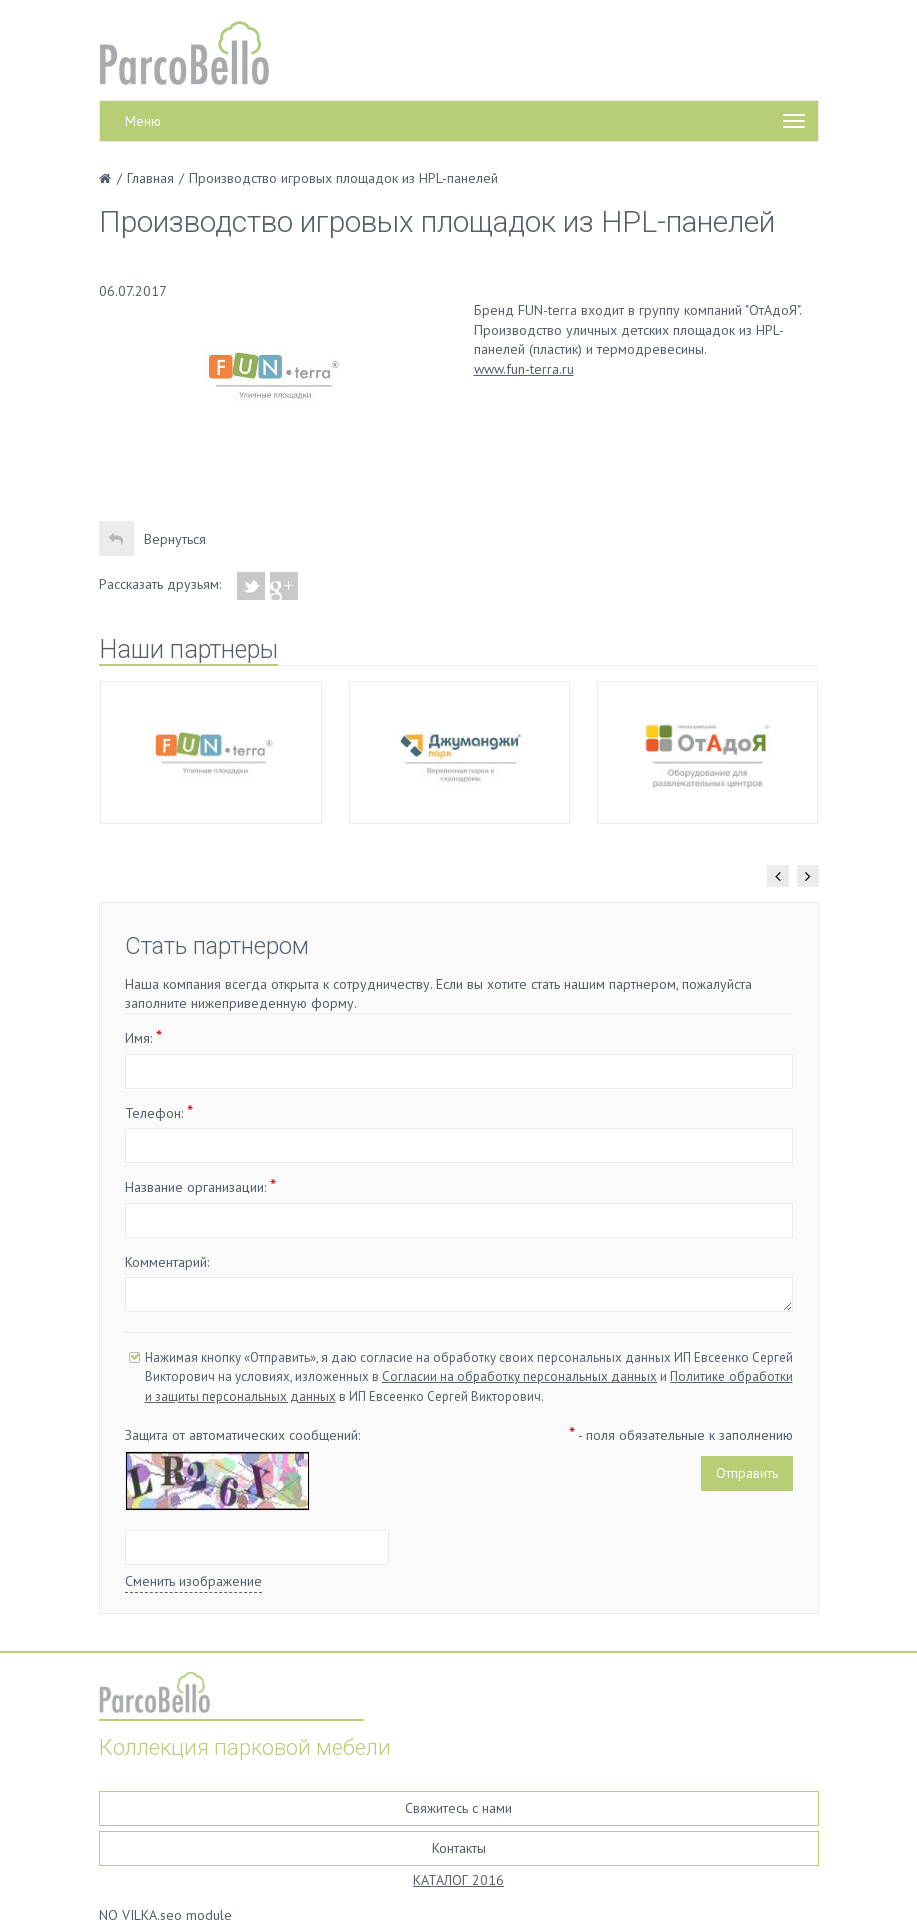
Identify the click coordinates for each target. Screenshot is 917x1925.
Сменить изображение (193, 1581)
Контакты (459, 1848)
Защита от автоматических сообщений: (242, 1435)
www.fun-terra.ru (524, 369)
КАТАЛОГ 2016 (458, 1880)
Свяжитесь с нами (458, 1808)
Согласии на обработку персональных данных (519, 1376)
